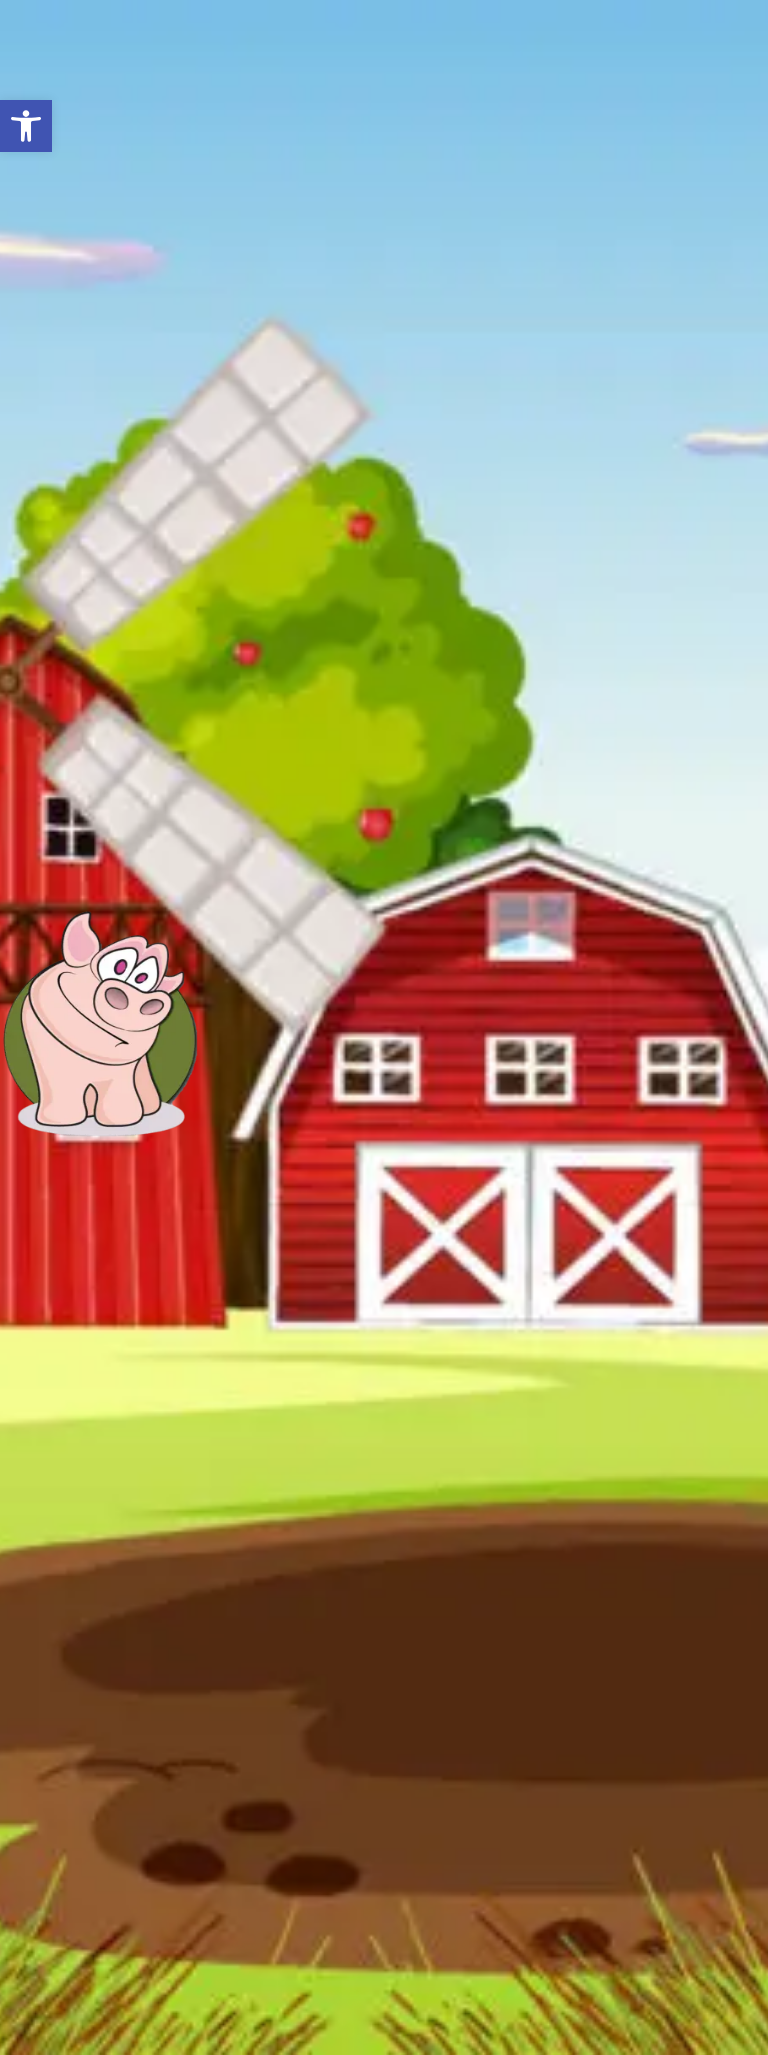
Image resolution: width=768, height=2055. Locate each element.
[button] (26, 126)
